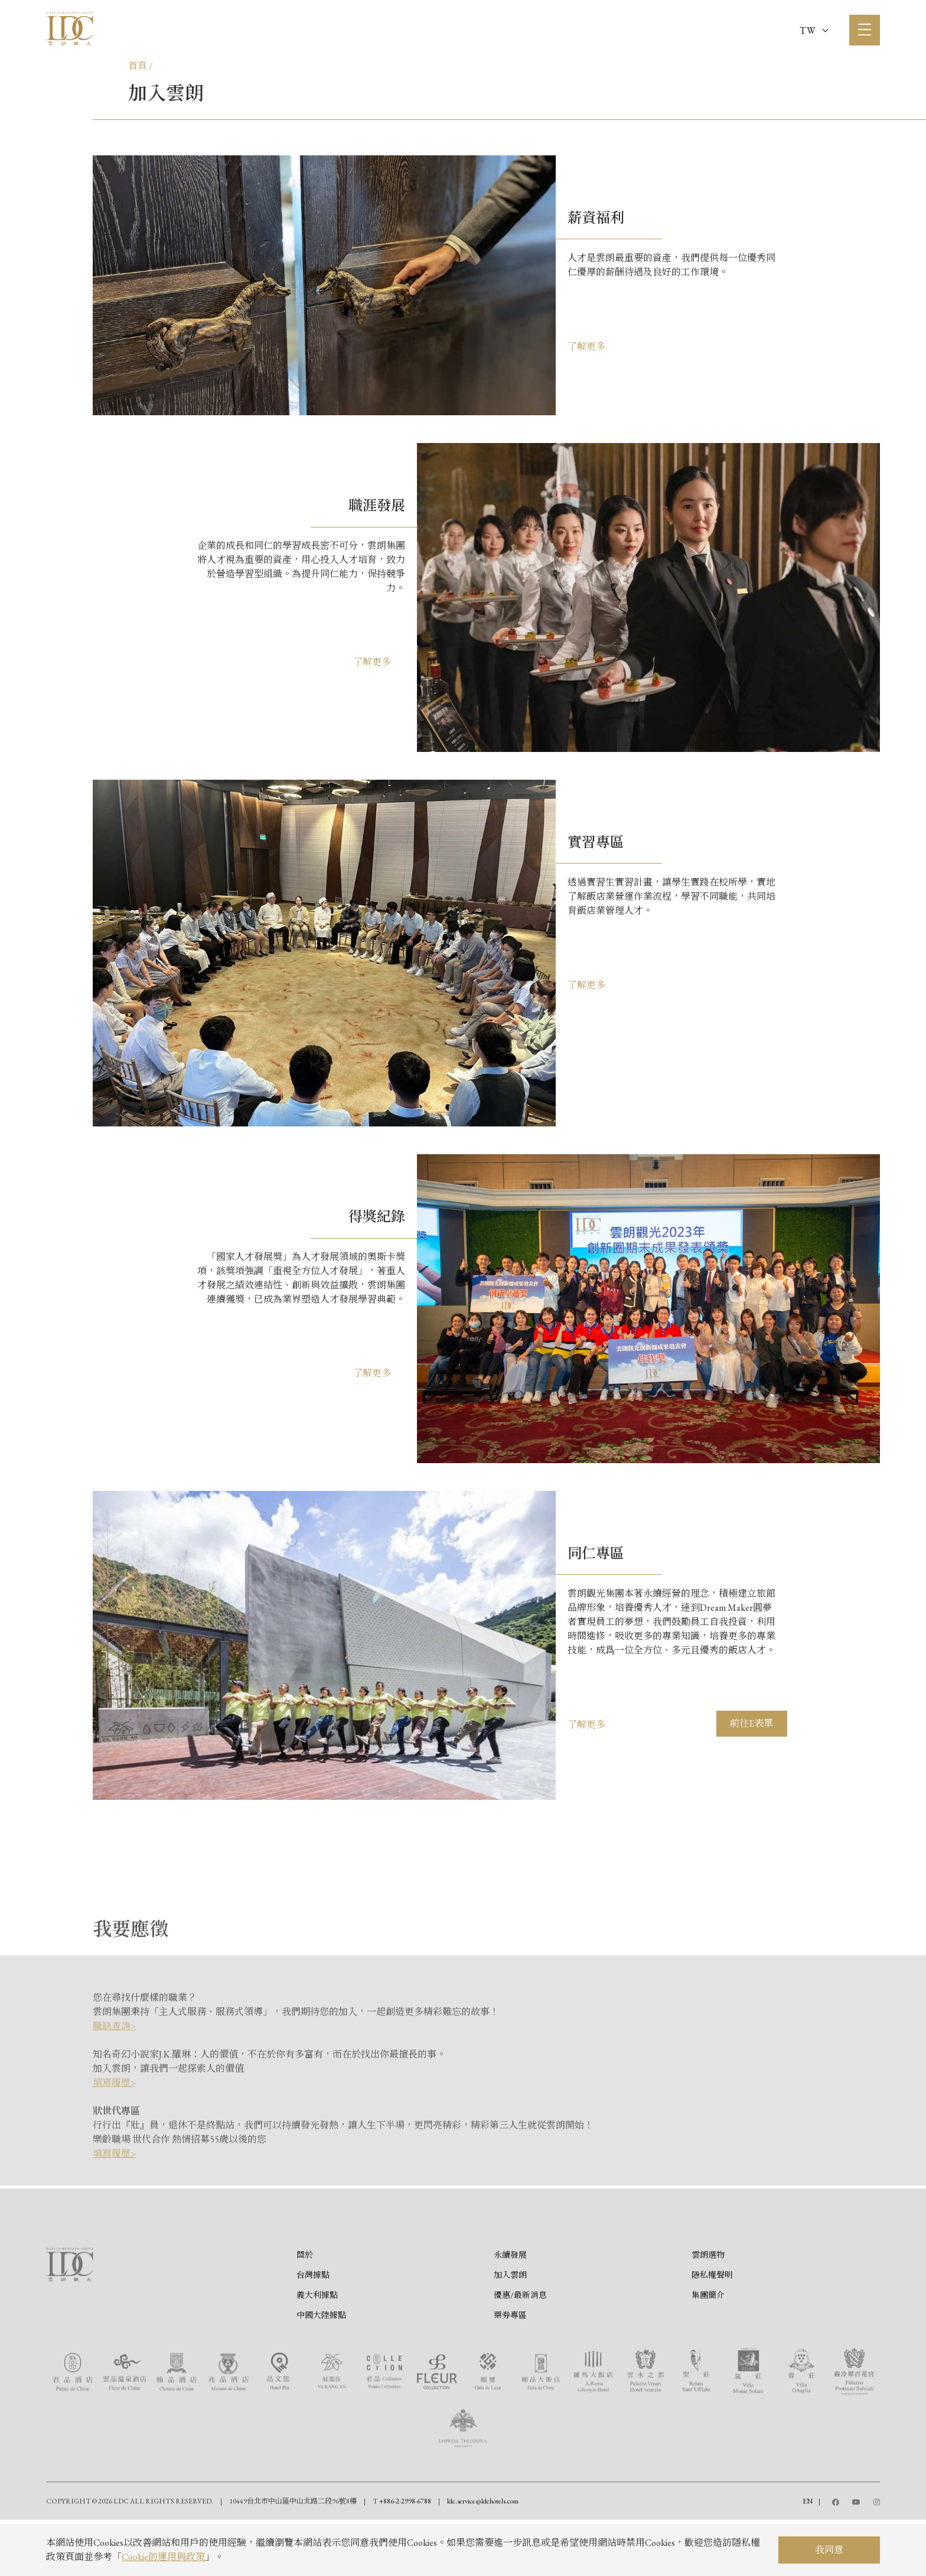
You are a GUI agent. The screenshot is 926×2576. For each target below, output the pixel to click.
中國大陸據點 (321, 2368)
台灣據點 (313, 2328)
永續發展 (510, 2308)
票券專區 (510, 2368)
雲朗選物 (708, 2308)
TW (814, 30)
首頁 (137, 66)
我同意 (829, 2550)
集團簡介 (708, 2348)
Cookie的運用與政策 (163, 2557)
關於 (304, 2308)
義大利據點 (317, 2348)
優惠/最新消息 (520, 2348)
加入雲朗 (510, 2328)
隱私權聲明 (712, 2328)
